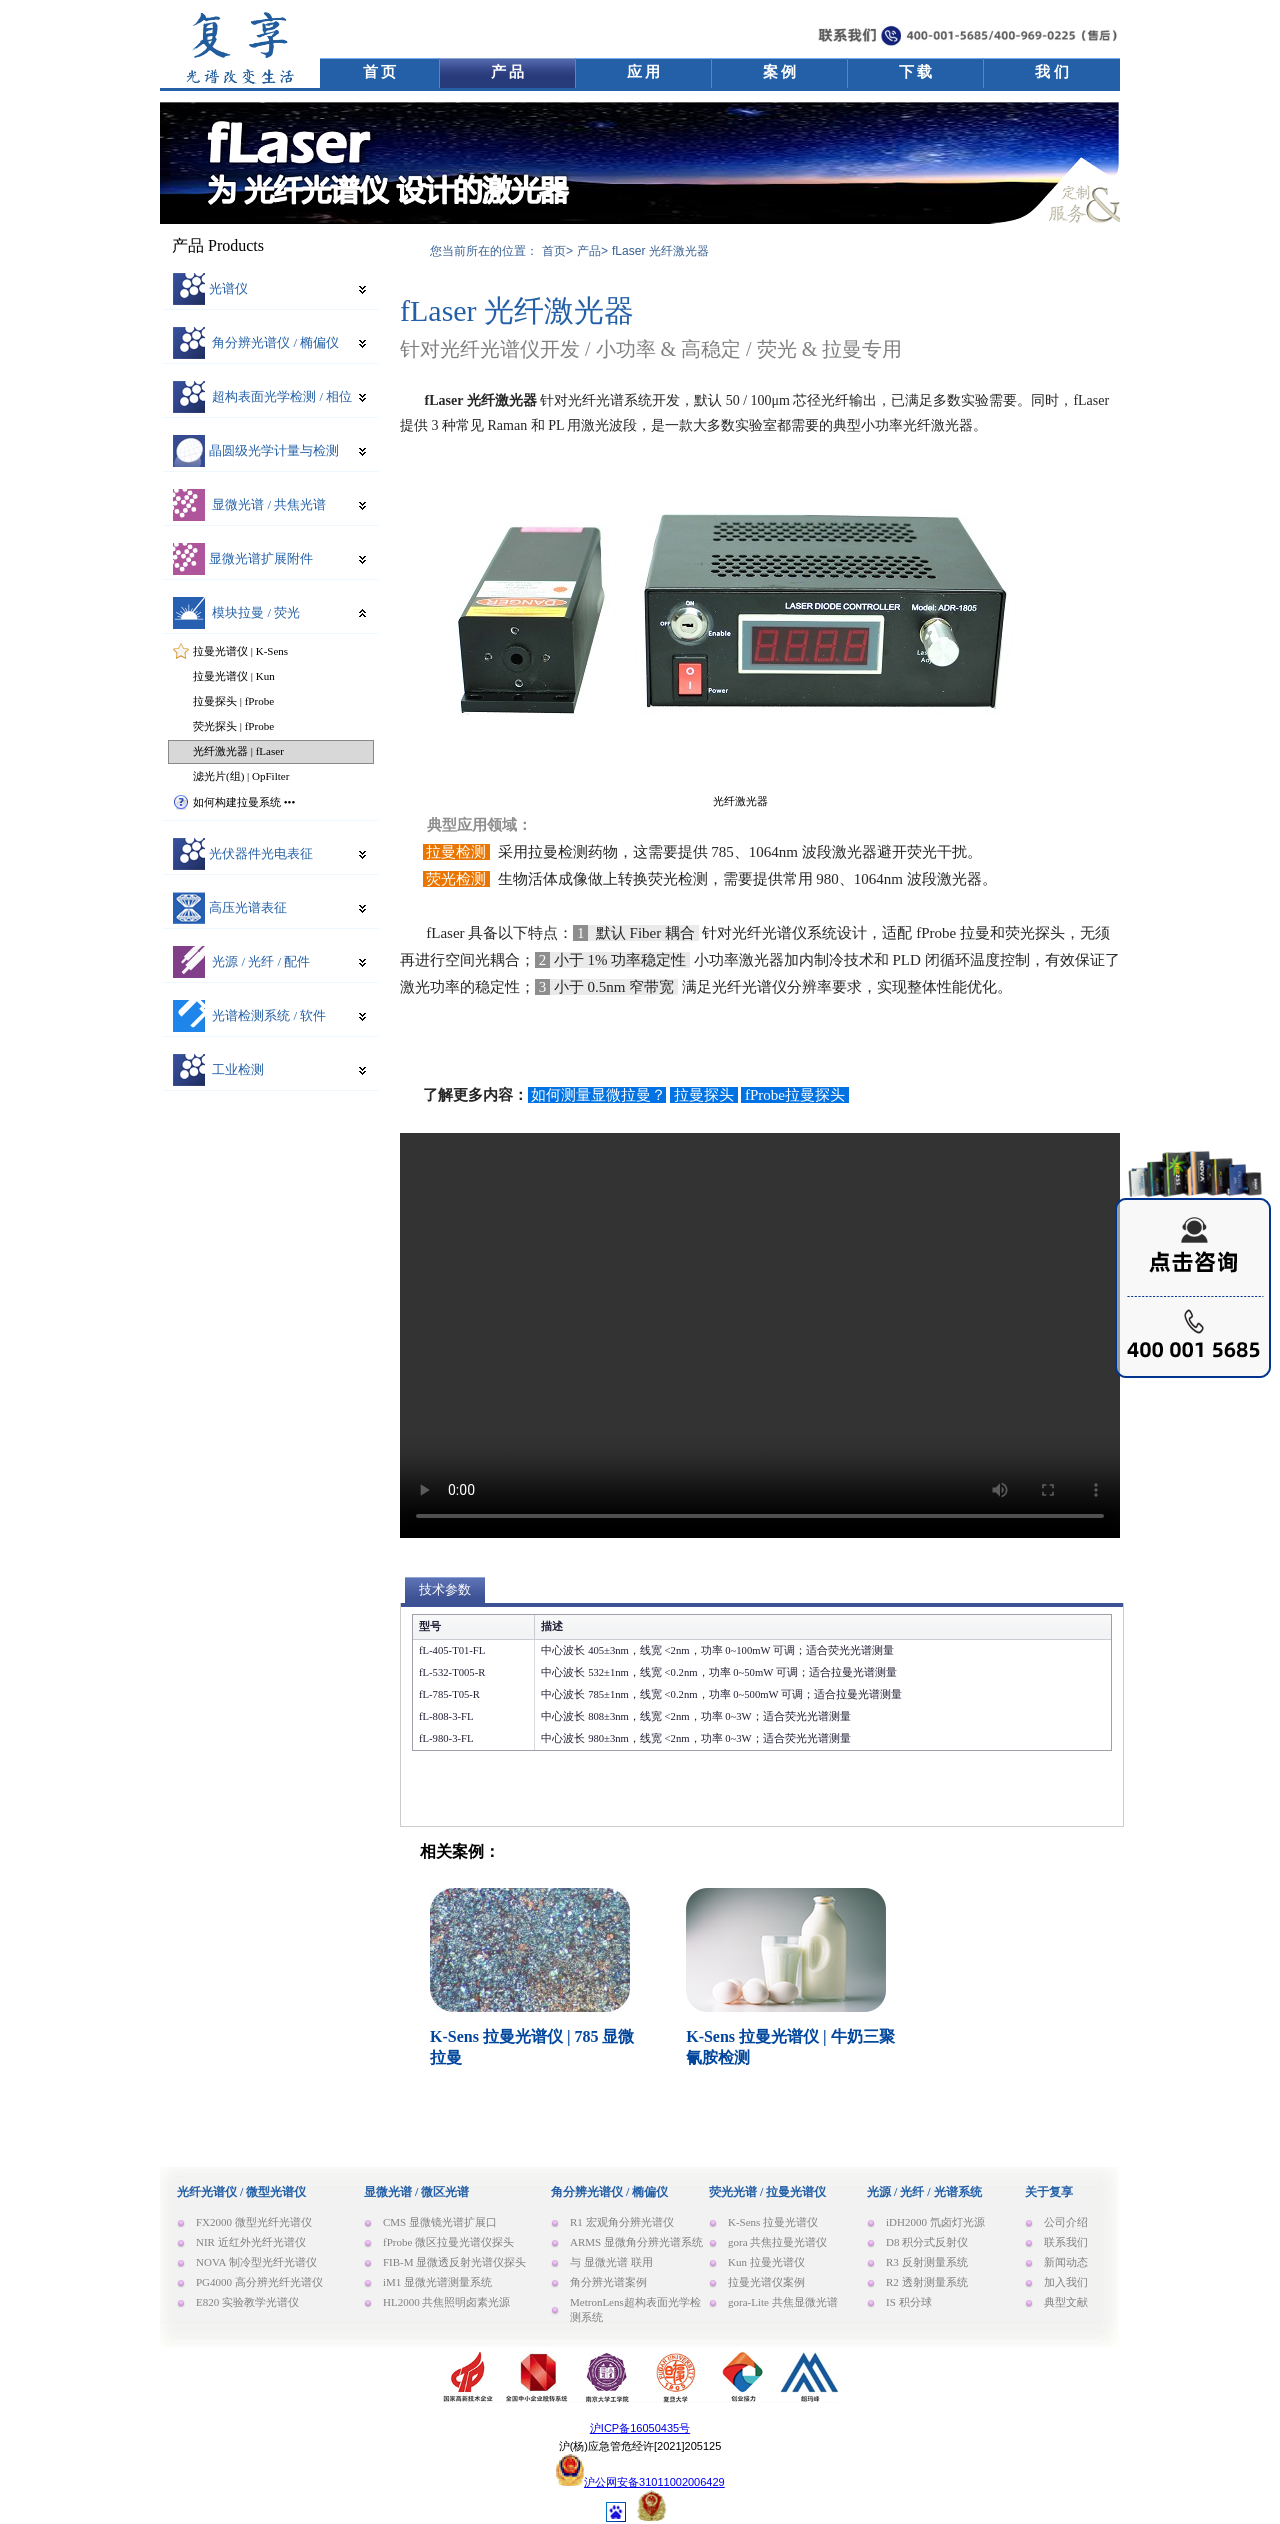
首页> (557, 251)
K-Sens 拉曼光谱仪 (773, 2222)
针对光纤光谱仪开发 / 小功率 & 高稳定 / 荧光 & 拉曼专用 (651, 349)
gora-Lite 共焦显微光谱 (783, 2302)
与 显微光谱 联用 (611, 2262)
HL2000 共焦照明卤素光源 (446, 2302)
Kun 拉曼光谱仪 (766, 2262)
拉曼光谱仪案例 (766, 2282)
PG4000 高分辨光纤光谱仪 (259, 2282)
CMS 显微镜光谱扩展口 (440, 2222)
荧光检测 (457, 879)
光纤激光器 (740, 801)
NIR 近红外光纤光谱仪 (251, 2242)
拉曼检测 (457, 852)
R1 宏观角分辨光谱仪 (622, 2222)
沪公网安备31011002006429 (654, 2482)
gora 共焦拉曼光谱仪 (777, 2242)
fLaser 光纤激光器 (517, 310)
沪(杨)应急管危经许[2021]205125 (640, 2446)
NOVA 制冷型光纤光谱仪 (256, 2262)
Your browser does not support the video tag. (760, 1335)
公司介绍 (1066, 2222)
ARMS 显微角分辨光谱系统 (636, 2242)
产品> (592, 251)
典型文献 (1066, 2302)
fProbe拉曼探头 (795, 1095)
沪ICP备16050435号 (640, 2428)
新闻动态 (1066, 2262)
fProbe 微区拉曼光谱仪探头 (448, 2242)
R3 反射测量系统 (927, 2262)
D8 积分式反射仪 (927, 2242)
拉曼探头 (704, 1095)
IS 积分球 (909, 2302)
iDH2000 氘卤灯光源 (935, 2222)
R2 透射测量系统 (927, 2282)
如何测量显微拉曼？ (597, 1095)
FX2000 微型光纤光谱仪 (254, 2222)
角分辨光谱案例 (608, 2282)
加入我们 (1066, 2282)
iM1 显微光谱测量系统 (437, 2282)
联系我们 (1066, 2242)
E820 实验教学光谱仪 (247, 2302)
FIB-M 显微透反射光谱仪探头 (454, 2262)
